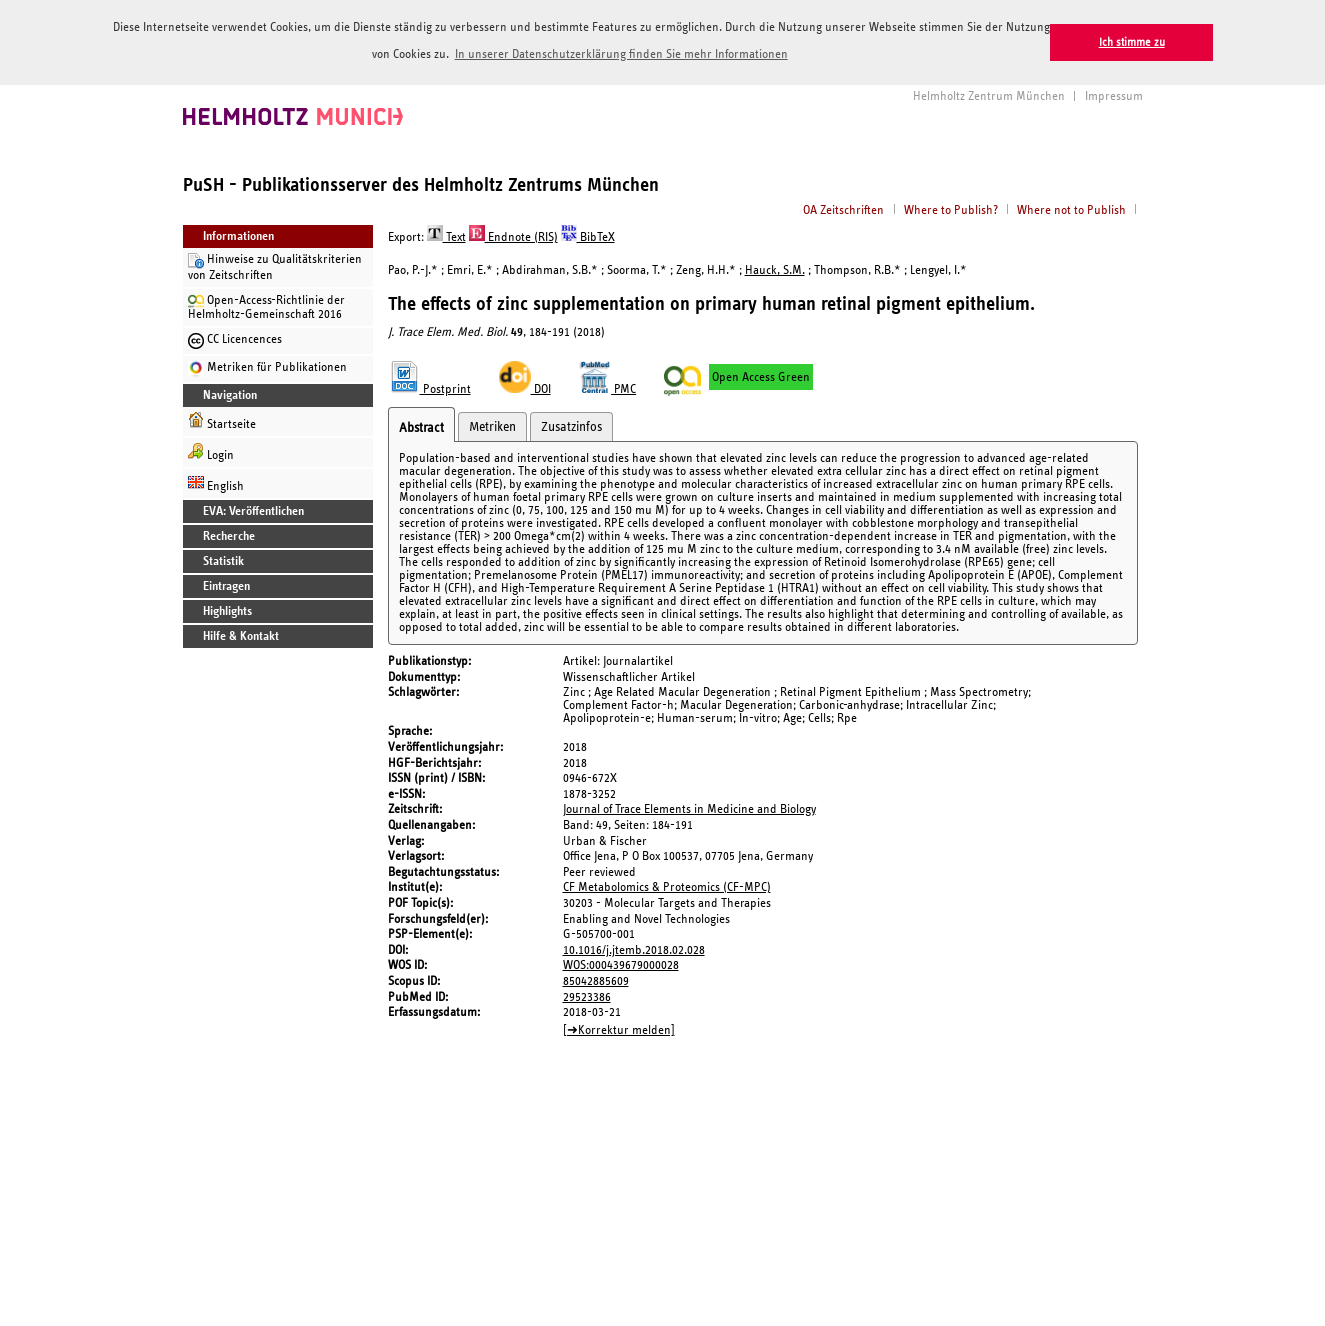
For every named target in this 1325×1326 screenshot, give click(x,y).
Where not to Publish (1071, 208)
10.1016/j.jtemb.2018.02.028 (634, 948)
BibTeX (588, 235)
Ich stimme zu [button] (1132, 42)
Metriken (492, 425)
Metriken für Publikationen (267, 367)
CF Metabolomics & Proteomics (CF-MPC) (667, 886)
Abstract (421, 426)
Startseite (222, 419)
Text (446, 235)
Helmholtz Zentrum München (989, 94)
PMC (608, 387)
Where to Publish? (951, 208)
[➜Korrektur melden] (619, 1028)
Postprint (429, 387)
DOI (525, 387)
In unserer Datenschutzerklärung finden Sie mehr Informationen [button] (621, 54)
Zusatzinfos (571, 425)
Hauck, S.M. (775, 268)
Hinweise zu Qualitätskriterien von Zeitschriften (275, 265)
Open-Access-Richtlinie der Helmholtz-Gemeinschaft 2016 (266, 305)
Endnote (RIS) (513, 235)
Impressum (1114, 94)
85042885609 (596, 979)
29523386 (587, 995)
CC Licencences (235, 339)
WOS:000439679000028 (621, 963)
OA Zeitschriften (843, 208)
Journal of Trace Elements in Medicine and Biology (689, 808)
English (216, 481)
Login (211, 450)
